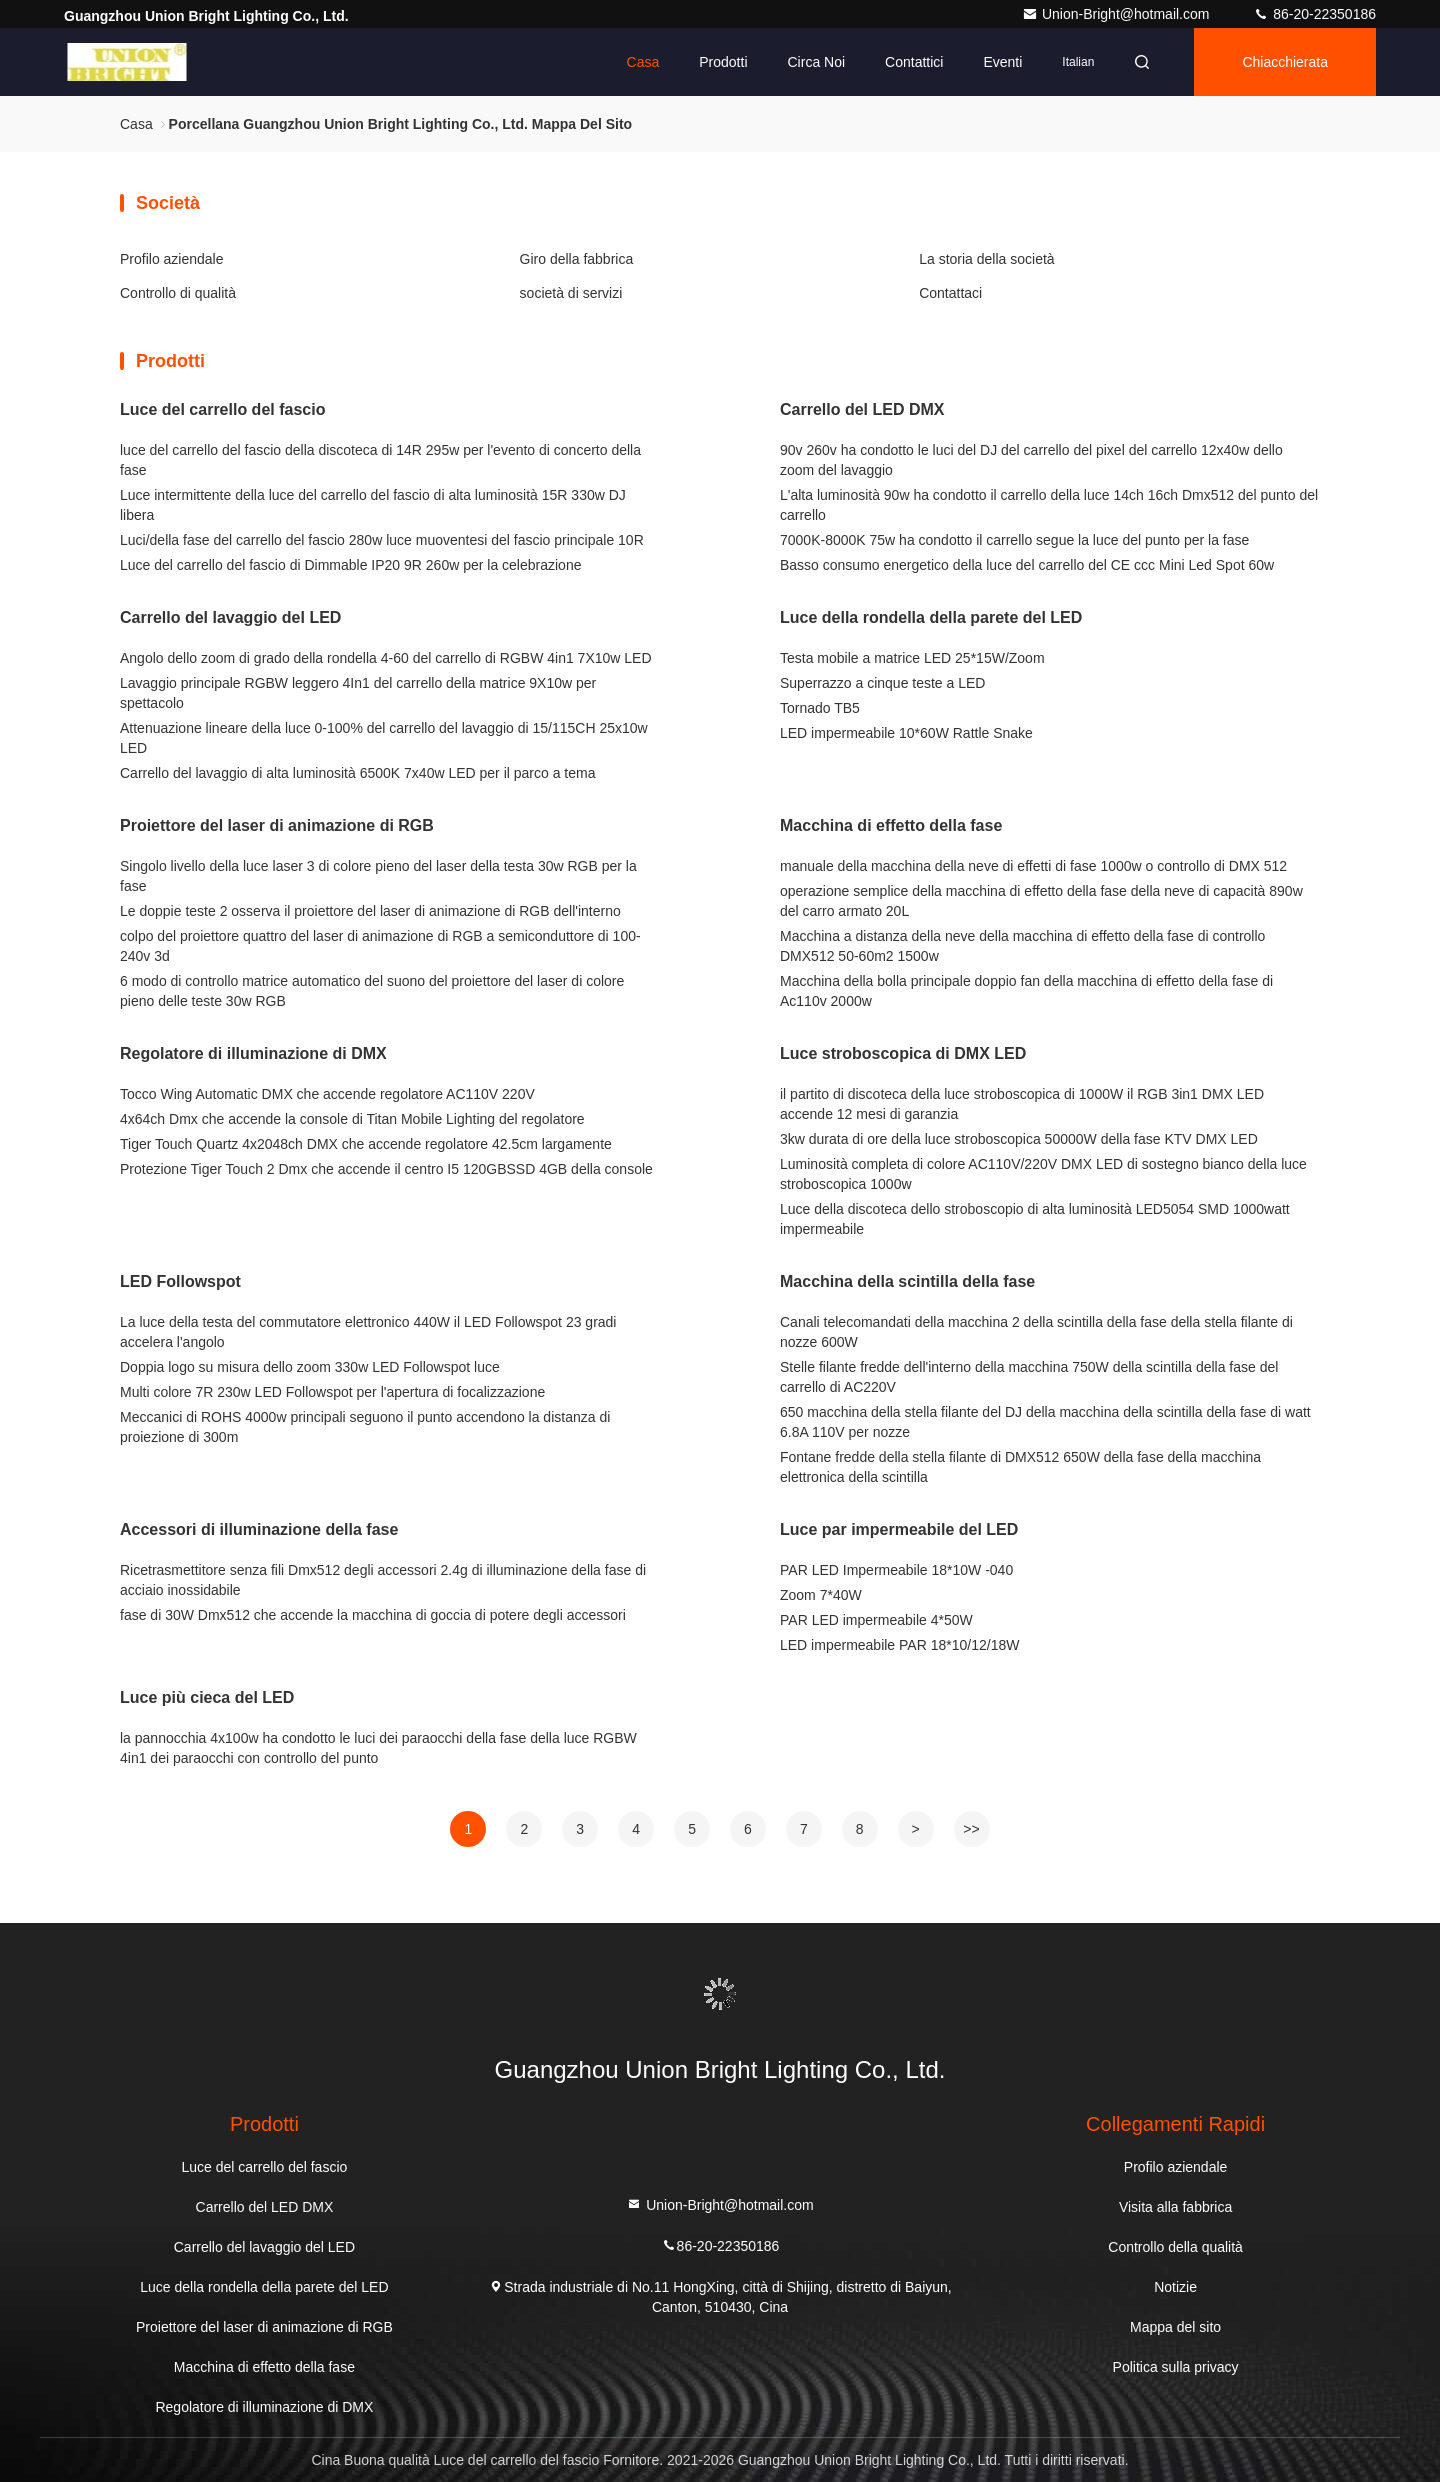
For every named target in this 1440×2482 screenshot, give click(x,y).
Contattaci (950, 293)
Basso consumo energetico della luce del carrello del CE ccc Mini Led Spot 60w (1027, 565)
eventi (1002, 62)
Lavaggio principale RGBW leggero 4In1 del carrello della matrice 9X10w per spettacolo (358, 693)
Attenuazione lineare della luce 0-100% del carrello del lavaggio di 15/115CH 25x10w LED (384, 738)
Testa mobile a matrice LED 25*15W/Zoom (912, 658)
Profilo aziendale (172, 259)
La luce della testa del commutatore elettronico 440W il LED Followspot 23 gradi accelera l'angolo (368, 1332)
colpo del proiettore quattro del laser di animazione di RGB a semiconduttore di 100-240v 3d (380, 946)
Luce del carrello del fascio (222, 409)
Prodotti (723, 62)
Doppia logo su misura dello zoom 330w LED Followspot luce (310, 1367)
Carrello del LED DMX (862, 409)
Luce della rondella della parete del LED (931, 617)
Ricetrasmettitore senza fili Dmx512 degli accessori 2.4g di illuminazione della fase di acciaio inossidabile (383, 1580)
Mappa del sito (1175, 2327)
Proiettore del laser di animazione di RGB (277, 825)
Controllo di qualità (178, 293)
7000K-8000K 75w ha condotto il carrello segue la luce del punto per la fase (1014, 540)
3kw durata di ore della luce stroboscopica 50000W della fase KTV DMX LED (1019, 1139)
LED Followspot (180, 1281)
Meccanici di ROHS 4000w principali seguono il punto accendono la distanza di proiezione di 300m (365, 1427)
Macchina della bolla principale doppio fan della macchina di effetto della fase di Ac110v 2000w (1026, 991)
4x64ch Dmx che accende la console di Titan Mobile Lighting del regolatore (352, 1119)
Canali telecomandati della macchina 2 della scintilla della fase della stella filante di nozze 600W (1036, 1332)
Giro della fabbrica (577, 259)
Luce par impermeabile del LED (899, 1529)
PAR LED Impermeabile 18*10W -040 (896, 1570)
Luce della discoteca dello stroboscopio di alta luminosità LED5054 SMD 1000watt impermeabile (1035, 1219)
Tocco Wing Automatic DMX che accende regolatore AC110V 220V (327, 1094)
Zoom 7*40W (821, 1595)
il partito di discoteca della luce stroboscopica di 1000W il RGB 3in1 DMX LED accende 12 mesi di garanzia (1022, 1104)
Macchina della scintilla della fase (907, 1281)
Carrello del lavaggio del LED (230, 617)
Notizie (1175, 2287)
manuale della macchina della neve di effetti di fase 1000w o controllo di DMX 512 (1033, 866)
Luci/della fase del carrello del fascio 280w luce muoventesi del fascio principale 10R (382, 540)
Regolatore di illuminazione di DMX (253, 1053)
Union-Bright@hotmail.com (1117, 14)
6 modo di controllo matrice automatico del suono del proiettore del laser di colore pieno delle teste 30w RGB (372, 991)
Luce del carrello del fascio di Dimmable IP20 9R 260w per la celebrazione (350, 565)
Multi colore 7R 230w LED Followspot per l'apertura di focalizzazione (332, 1392)
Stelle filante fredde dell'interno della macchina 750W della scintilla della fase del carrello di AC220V (1029, 1377)
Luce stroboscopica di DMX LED (903, 1053)
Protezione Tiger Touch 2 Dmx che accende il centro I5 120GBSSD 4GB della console (386, 1169)
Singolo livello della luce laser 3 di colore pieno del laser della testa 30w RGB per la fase (378, 876)
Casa (643, 62)
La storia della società (986, 259)
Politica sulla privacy (1176, 2367)
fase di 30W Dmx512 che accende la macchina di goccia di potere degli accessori (373, 1615)
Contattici (914, 62)
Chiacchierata (1285, 62)
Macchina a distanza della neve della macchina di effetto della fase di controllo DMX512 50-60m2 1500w (1022, 946)
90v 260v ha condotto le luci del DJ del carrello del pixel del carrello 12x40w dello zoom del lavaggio (1031, 460)
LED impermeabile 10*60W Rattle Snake (906, 733)
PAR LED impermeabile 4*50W (876, 1620)
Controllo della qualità (1175, 2247)
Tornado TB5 (820, 708)
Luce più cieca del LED (207, 1697)
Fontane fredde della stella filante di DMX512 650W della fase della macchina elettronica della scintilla (1020, 1467)
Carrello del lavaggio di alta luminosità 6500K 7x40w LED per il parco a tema (357, 773)
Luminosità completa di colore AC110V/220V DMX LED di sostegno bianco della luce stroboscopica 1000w (1043, 1174)
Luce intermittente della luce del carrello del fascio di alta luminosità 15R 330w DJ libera (373, 505)
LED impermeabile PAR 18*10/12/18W (899, 1645)
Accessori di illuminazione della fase (259, 1529)
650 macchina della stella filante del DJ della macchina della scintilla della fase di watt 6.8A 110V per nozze (1045, 1422)
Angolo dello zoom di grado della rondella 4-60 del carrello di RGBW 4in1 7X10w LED (386, 658)
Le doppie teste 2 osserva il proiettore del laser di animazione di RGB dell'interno (370, 911)
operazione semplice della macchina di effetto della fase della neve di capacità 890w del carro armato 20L (1041, 901)
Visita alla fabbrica (1175, 2207)
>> (971, 1829)
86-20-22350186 (1314, 14)
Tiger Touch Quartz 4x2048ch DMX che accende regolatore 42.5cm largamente (366, 1144)
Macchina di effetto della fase (891, 825)
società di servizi (571, 293)
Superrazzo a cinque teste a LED (882, 683)
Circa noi (817, 62)
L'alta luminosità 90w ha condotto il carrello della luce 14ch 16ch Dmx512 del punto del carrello (1049, 505)
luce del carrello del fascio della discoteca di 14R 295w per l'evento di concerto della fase (380, 460)
